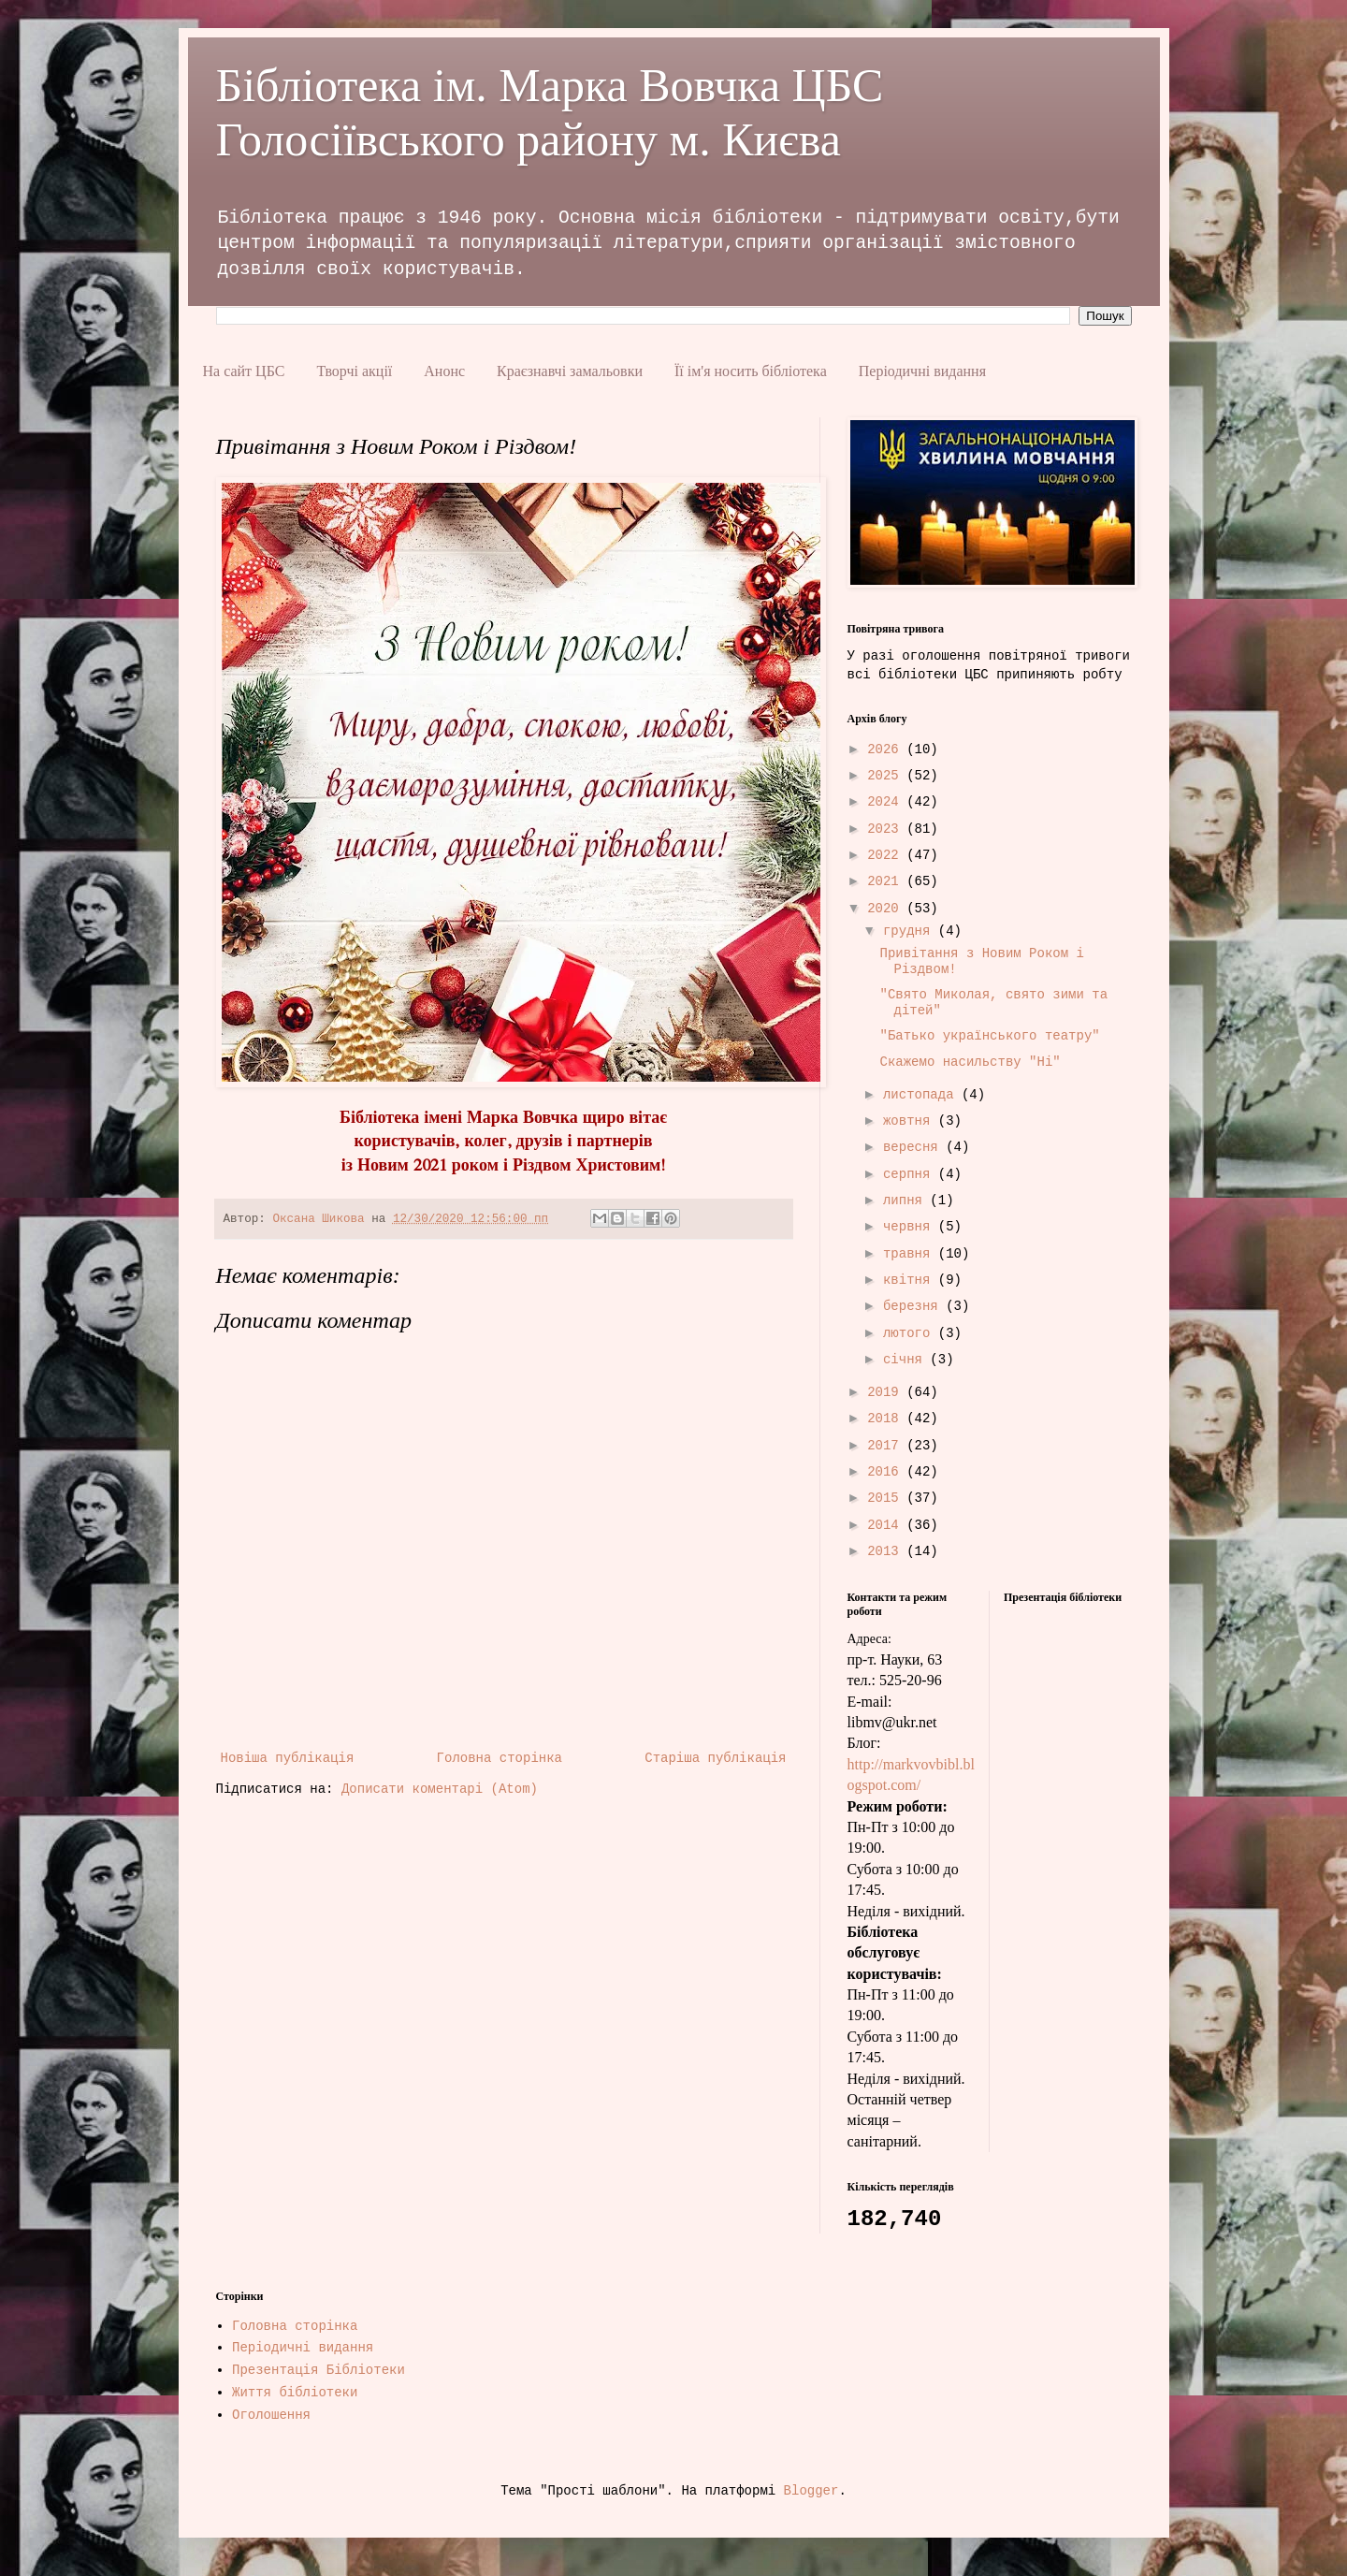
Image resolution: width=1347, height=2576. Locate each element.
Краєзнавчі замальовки (570, 371)
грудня (910, 931)
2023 (886, 829)
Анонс (444, 371)
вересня (914, 1147)
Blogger (811, 2490)
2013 (886, 1551)
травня (910, 1253)
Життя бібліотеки (294, 2392)
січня (906, 1359)
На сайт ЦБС (244, 371)
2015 (886, 1498)
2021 (886, 881)
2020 (886, 908)
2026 (886, 749)
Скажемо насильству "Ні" (969, 1062)
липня (906, 1200)
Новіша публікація (288, 1758)
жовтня (910, 1120)
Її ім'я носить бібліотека (750, 371)
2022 (886, 855)
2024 (886, 801)
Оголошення (271, 2415)
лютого (910, 1333)
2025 (886, 775)
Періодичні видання (922, 371)
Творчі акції (354, 371)
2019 (886, 1392)
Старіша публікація (715, 1758)
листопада (922, 1094)
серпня (910, 1174)
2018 (886, 1418)
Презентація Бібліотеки (318, 2370)
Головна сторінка (499, 1758)
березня (914, 1306)
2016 (886, 1471)
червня (910, 1226)
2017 (886, 1445)
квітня (910, 1280)
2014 (886, 1525)
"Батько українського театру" (989, 1035)
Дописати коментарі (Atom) (439, 1789)
